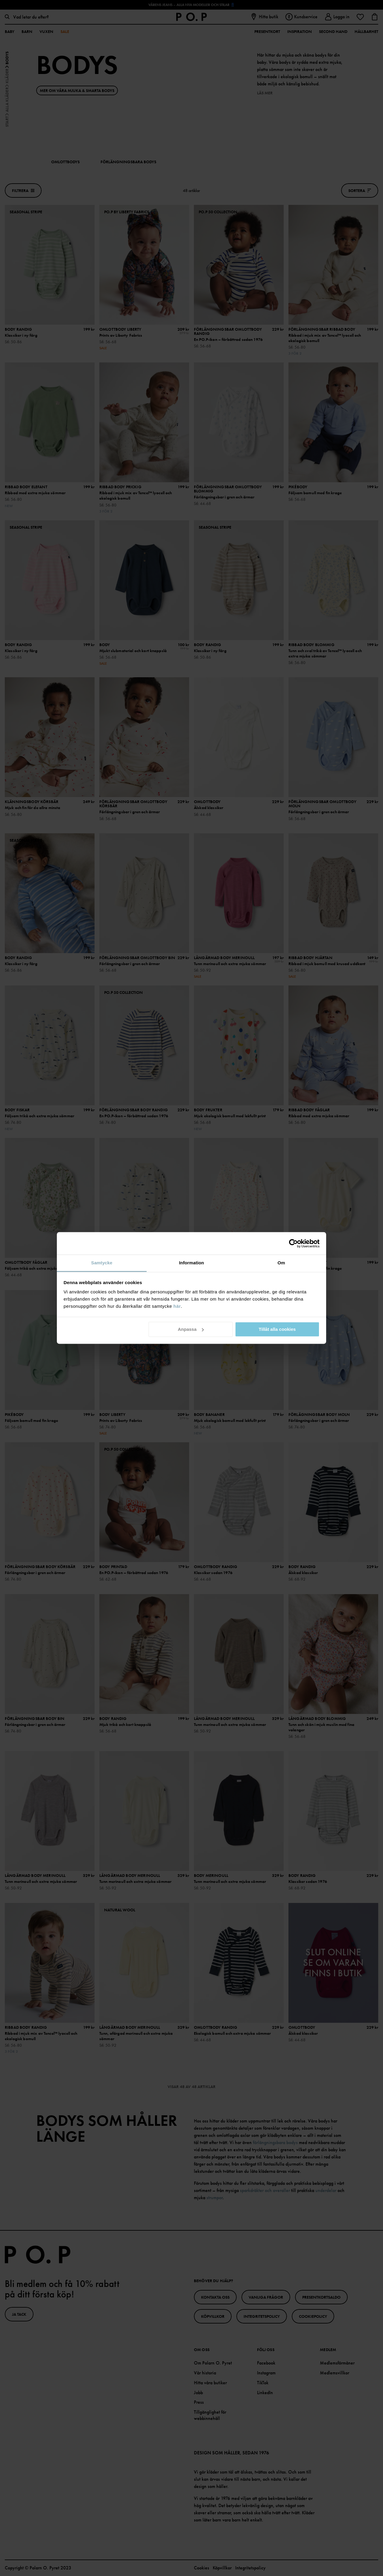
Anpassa (191, 1329)
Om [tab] (281, 1262)
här (177, 1306)
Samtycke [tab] (102, 1262)
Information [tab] (191, 1262)
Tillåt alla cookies (277, 1329)
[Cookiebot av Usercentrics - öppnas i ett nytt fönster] (293, 1243)
